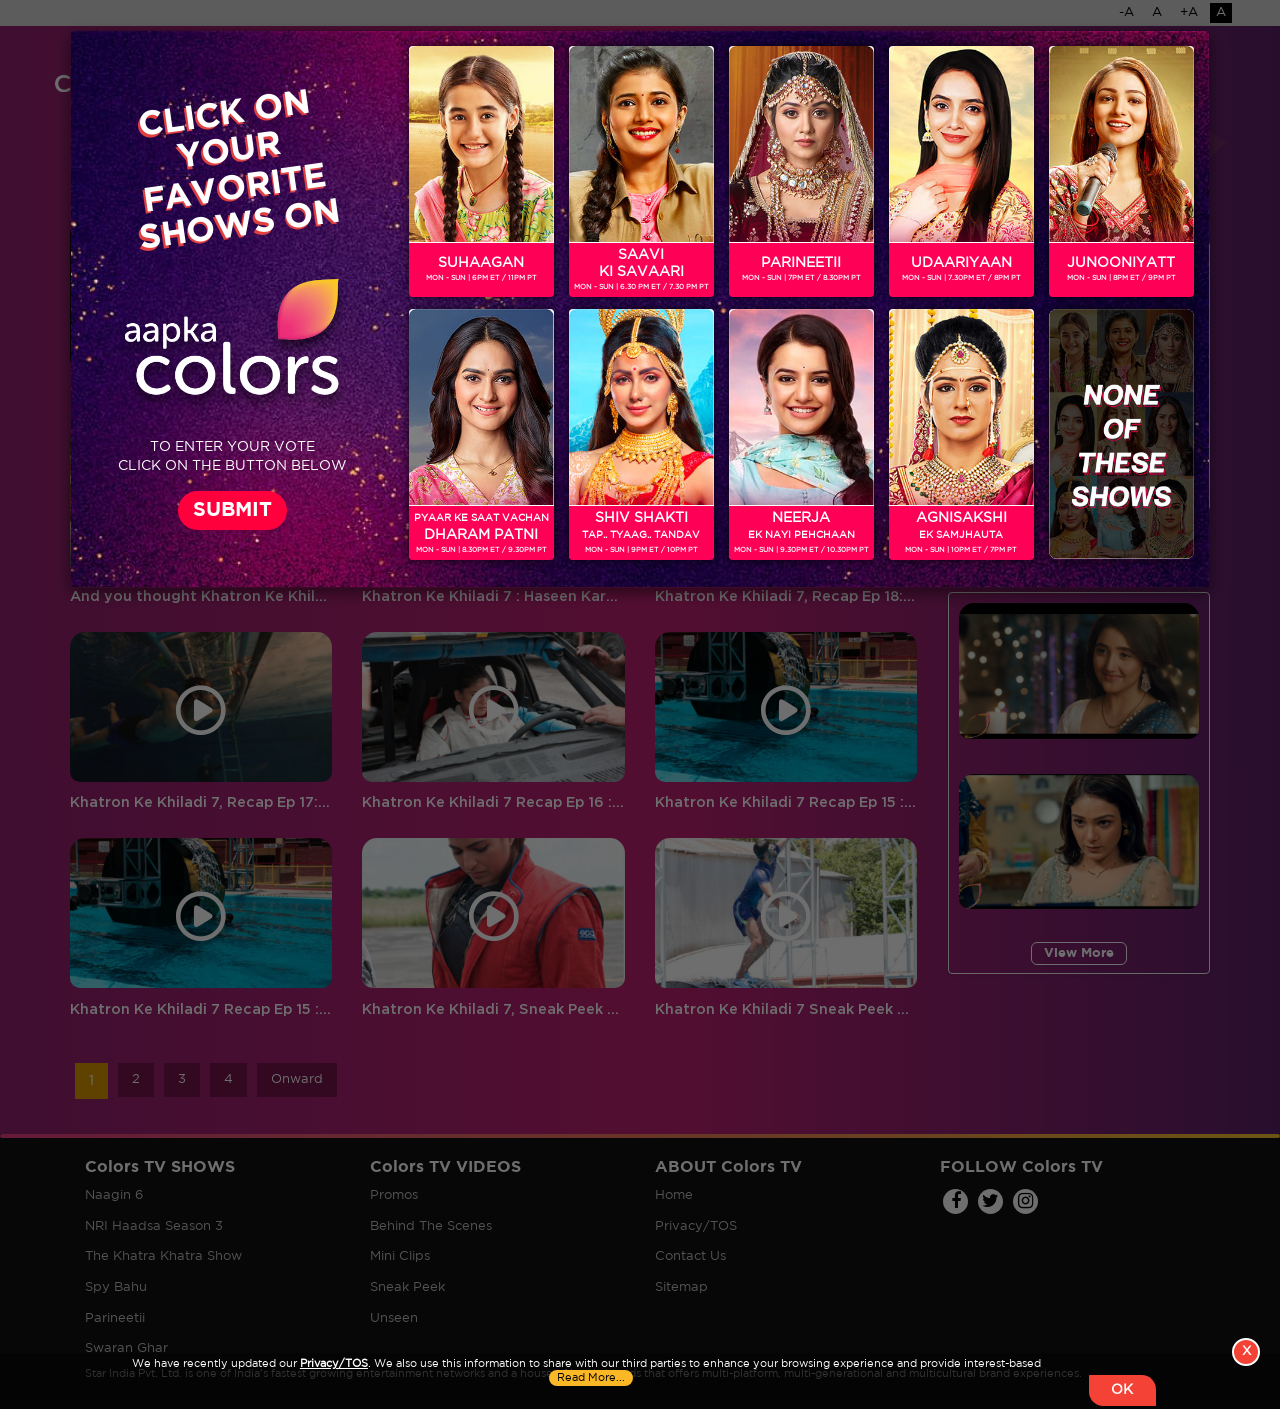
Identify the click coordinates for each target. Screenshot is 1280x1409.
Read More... (592, 1377)
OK (1121, 1390)
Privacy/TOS (334, 1363)
